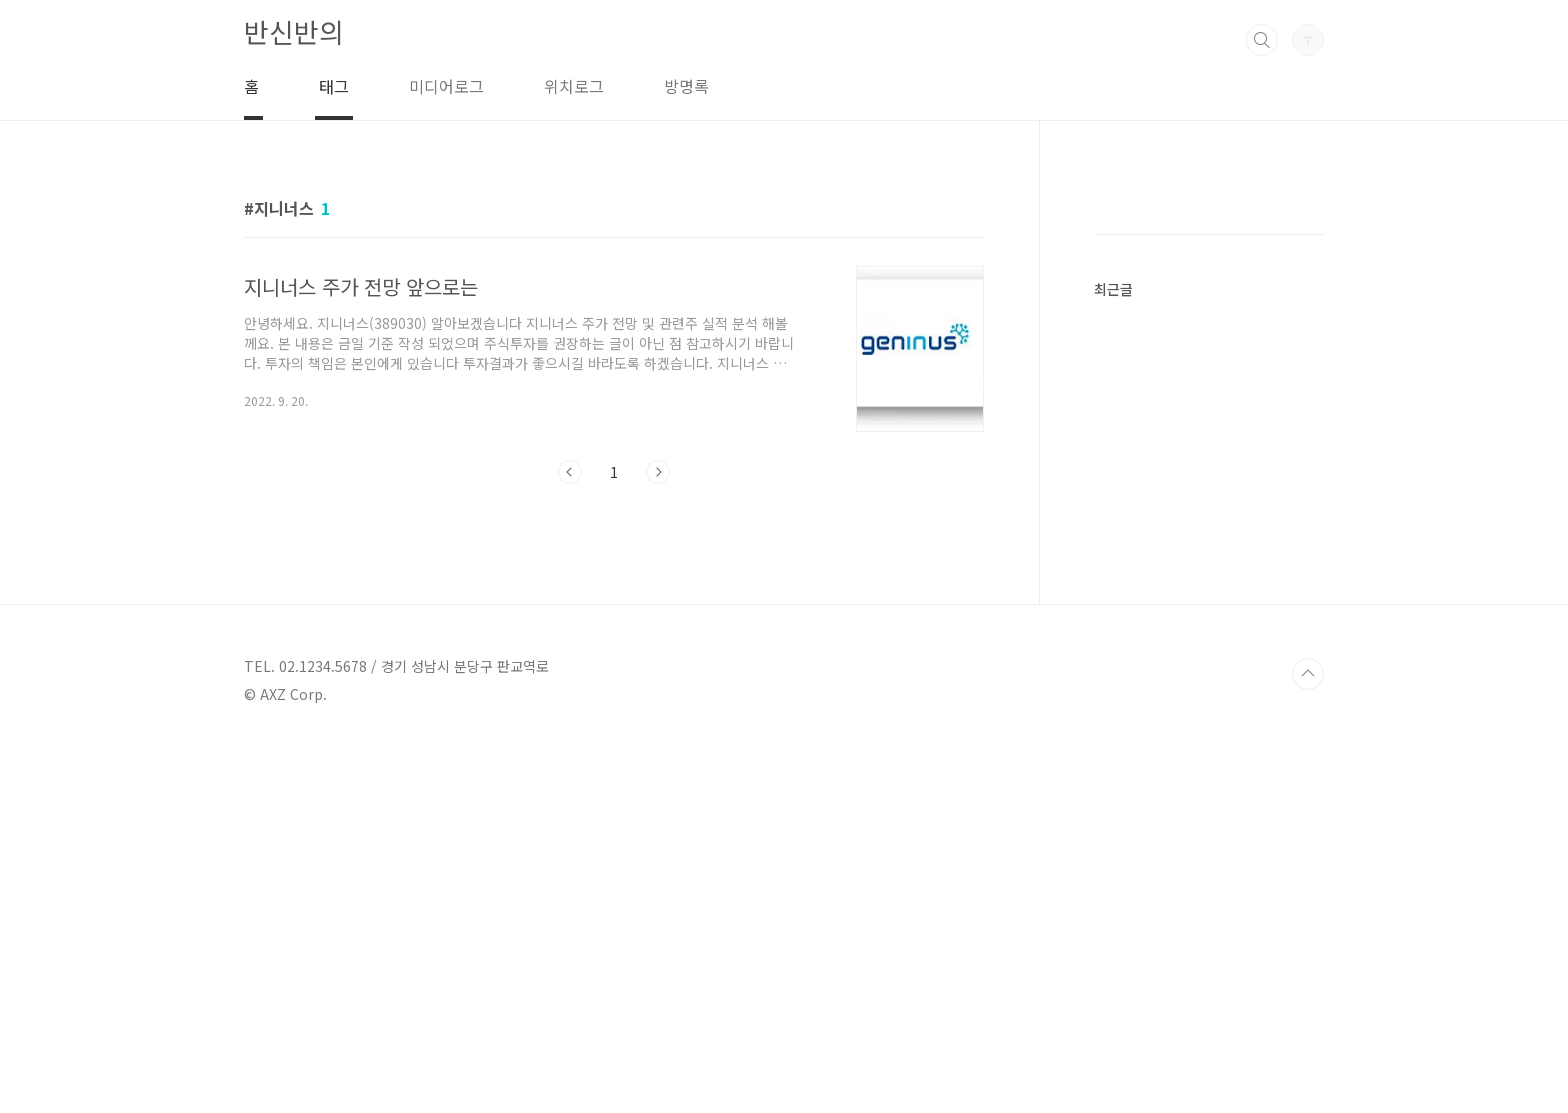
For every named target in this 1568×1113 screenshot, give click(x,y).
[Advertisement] (1209, 496)
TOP (1308, 1046)
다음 (658, 472)
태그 (334, 86)
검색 (1262, 40)
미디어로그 (446, 86)
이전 (570, 472)
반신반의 (294, 31)
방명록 (686, 86)
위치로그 (574, 86)
